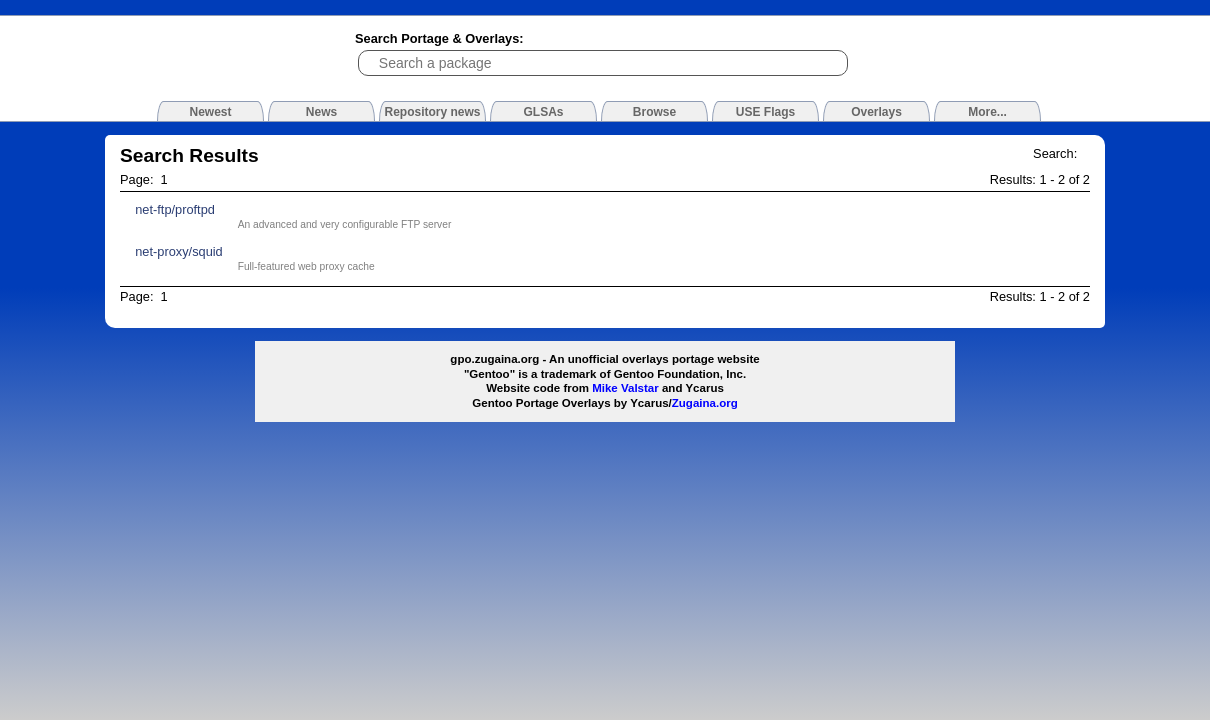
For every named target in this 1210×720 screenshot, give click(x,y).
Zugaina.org (705, 403)
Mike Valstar (625, 388)
